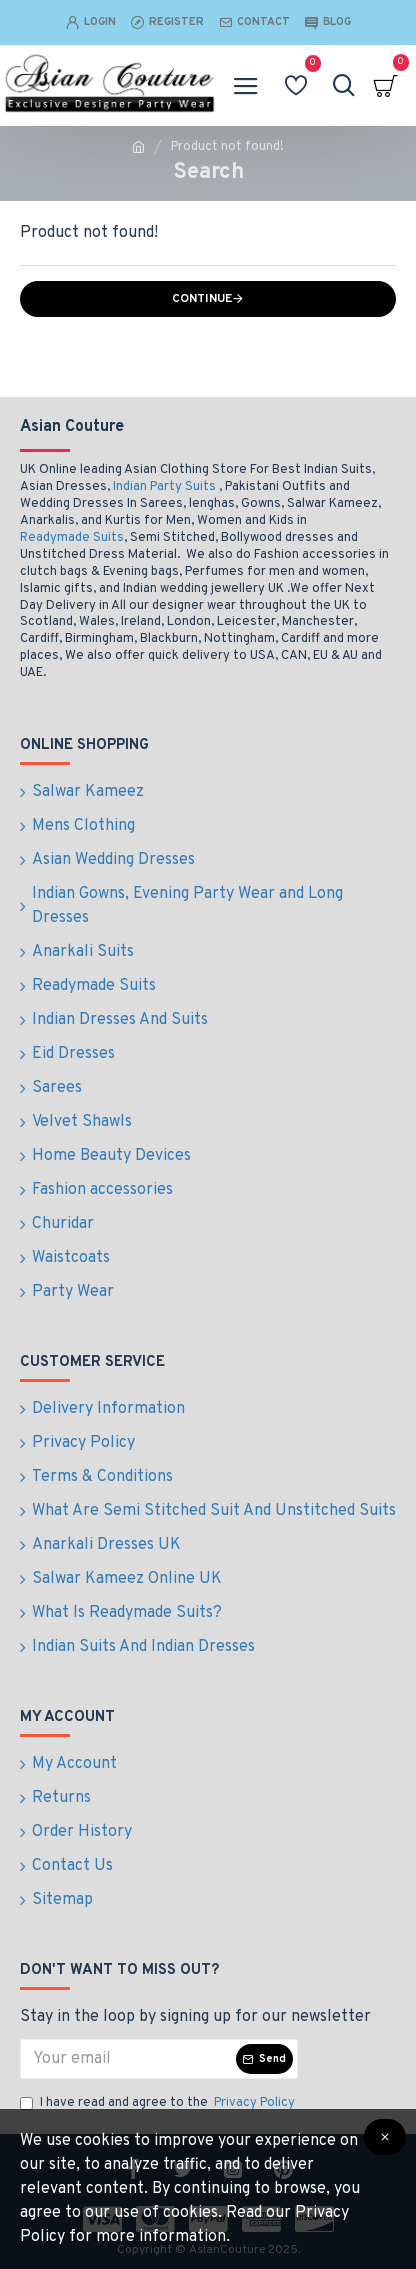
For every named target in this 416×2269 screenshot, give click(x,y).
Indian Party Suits (164, 487)
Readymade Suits (72, 538)
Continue (202, 299)
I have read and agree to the (159, 2104)
